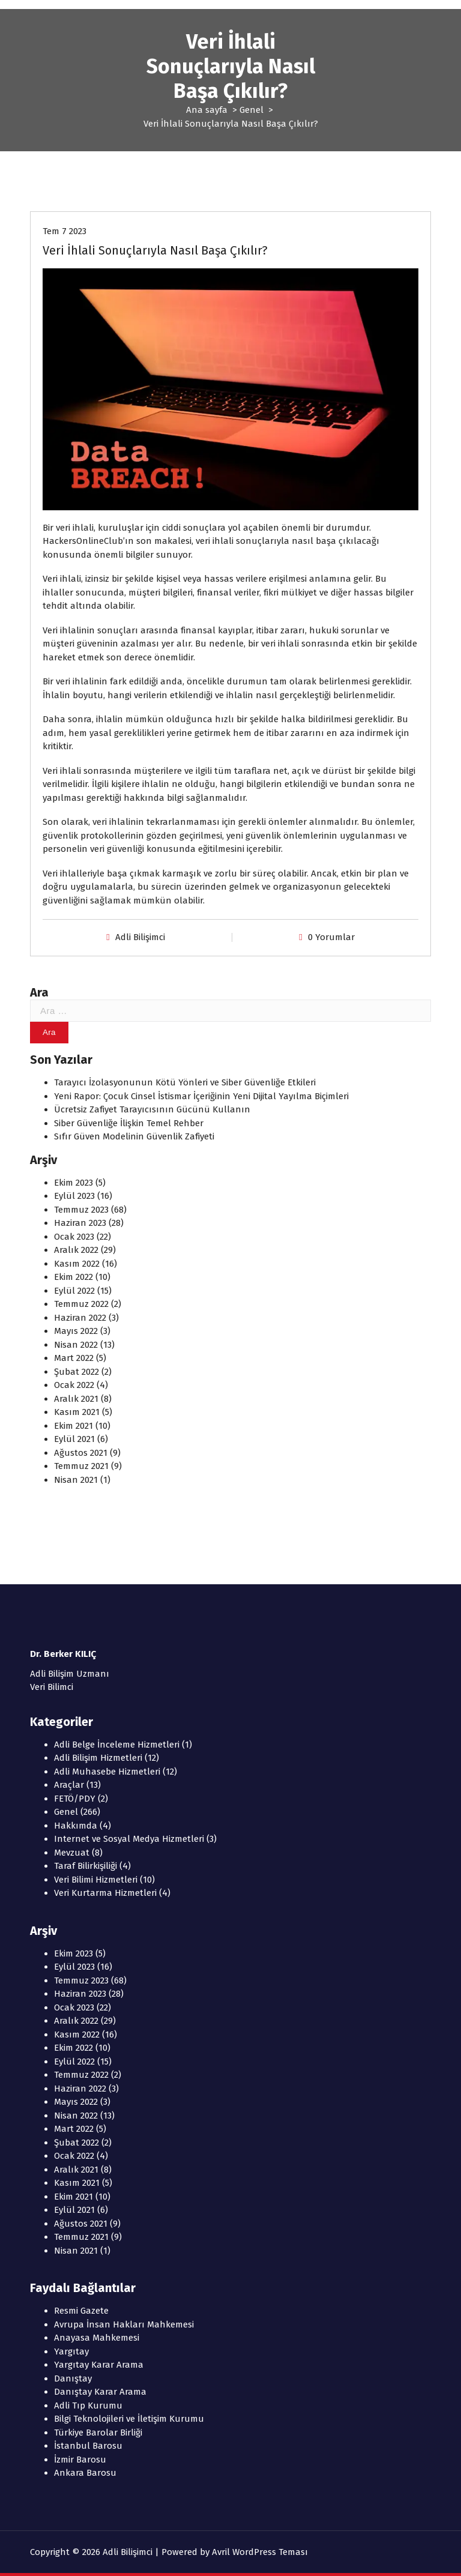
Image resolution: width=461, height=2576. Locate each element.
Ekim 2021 (73, 1425)
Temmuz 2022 (81, 1304)
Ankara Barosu (85, 2472)
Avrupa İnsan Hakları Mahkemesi (124, 2324)
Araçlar (69, 1784)
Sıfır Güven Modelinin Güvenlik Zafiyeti (134, 1136)
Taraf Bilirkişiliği (85, 1865)
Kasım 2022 (77, 1263)
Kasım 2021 (77, 1412)
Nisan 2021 (76, 1479)
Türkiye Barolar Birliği (98, 2432)
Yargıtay (71, 2351)
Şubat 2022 (76, 1371)
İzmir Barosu (80, 2459)
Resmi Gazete (81, 2310)
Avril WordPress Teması (260, 2552)
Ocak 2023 (74, 1236)
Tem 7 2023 (64, 231)
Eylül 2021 (74, 1439)
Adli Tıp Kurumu (88, 2405)
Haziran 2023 (80, 1222)
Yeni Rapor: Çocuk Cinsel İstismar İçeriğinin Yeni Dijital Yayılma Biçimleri (201, 1096)
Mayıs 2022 (76, 1331)
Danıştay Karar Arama (100, 2391)
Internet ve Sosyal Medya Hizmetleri (129, 1838)
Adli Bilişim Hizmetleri (98, 1757)
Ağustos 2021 (80, 1452)
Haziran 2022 (80, 1317)
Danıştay (73, 2378)
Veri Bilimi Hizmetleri (95, 1879)
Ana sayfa (206, 109)
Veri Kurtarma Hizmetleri (105, 1892)
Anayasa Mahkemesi (96, 2337)
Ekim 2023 (73, 1182)
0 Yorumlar (331, 937)
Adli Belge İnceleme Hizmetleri (116, 1744)
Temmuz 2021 (81, 1466)
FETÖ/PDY (74, 1798)
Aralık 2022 (76, 1249)
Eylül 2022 (74, 1290)
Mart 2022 (74, 1358)
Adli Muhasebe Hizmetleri (107, 1771)
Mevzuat (71, 1852)
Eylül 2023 (74, 1195)
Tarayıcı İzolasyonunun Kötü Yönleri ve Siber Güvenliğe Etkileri (185, 1082)
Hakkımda (75, 1825)
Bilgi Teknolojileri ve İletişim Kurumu (129, 2418)
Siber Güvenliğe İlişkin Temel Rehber (128, 1123)
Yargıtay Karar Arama (98, 2364)
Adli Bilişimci (140, 937)
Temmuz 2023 (81, 1209)
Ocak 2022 (74, 1385)
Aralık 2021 (76, 1398)
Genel (252, 109)
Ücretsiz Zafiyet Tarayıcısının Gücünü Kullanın (152, 1109)
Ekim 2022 (73, 1276)
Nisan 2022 (76, 1344)
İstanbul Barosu (88, 2445)
